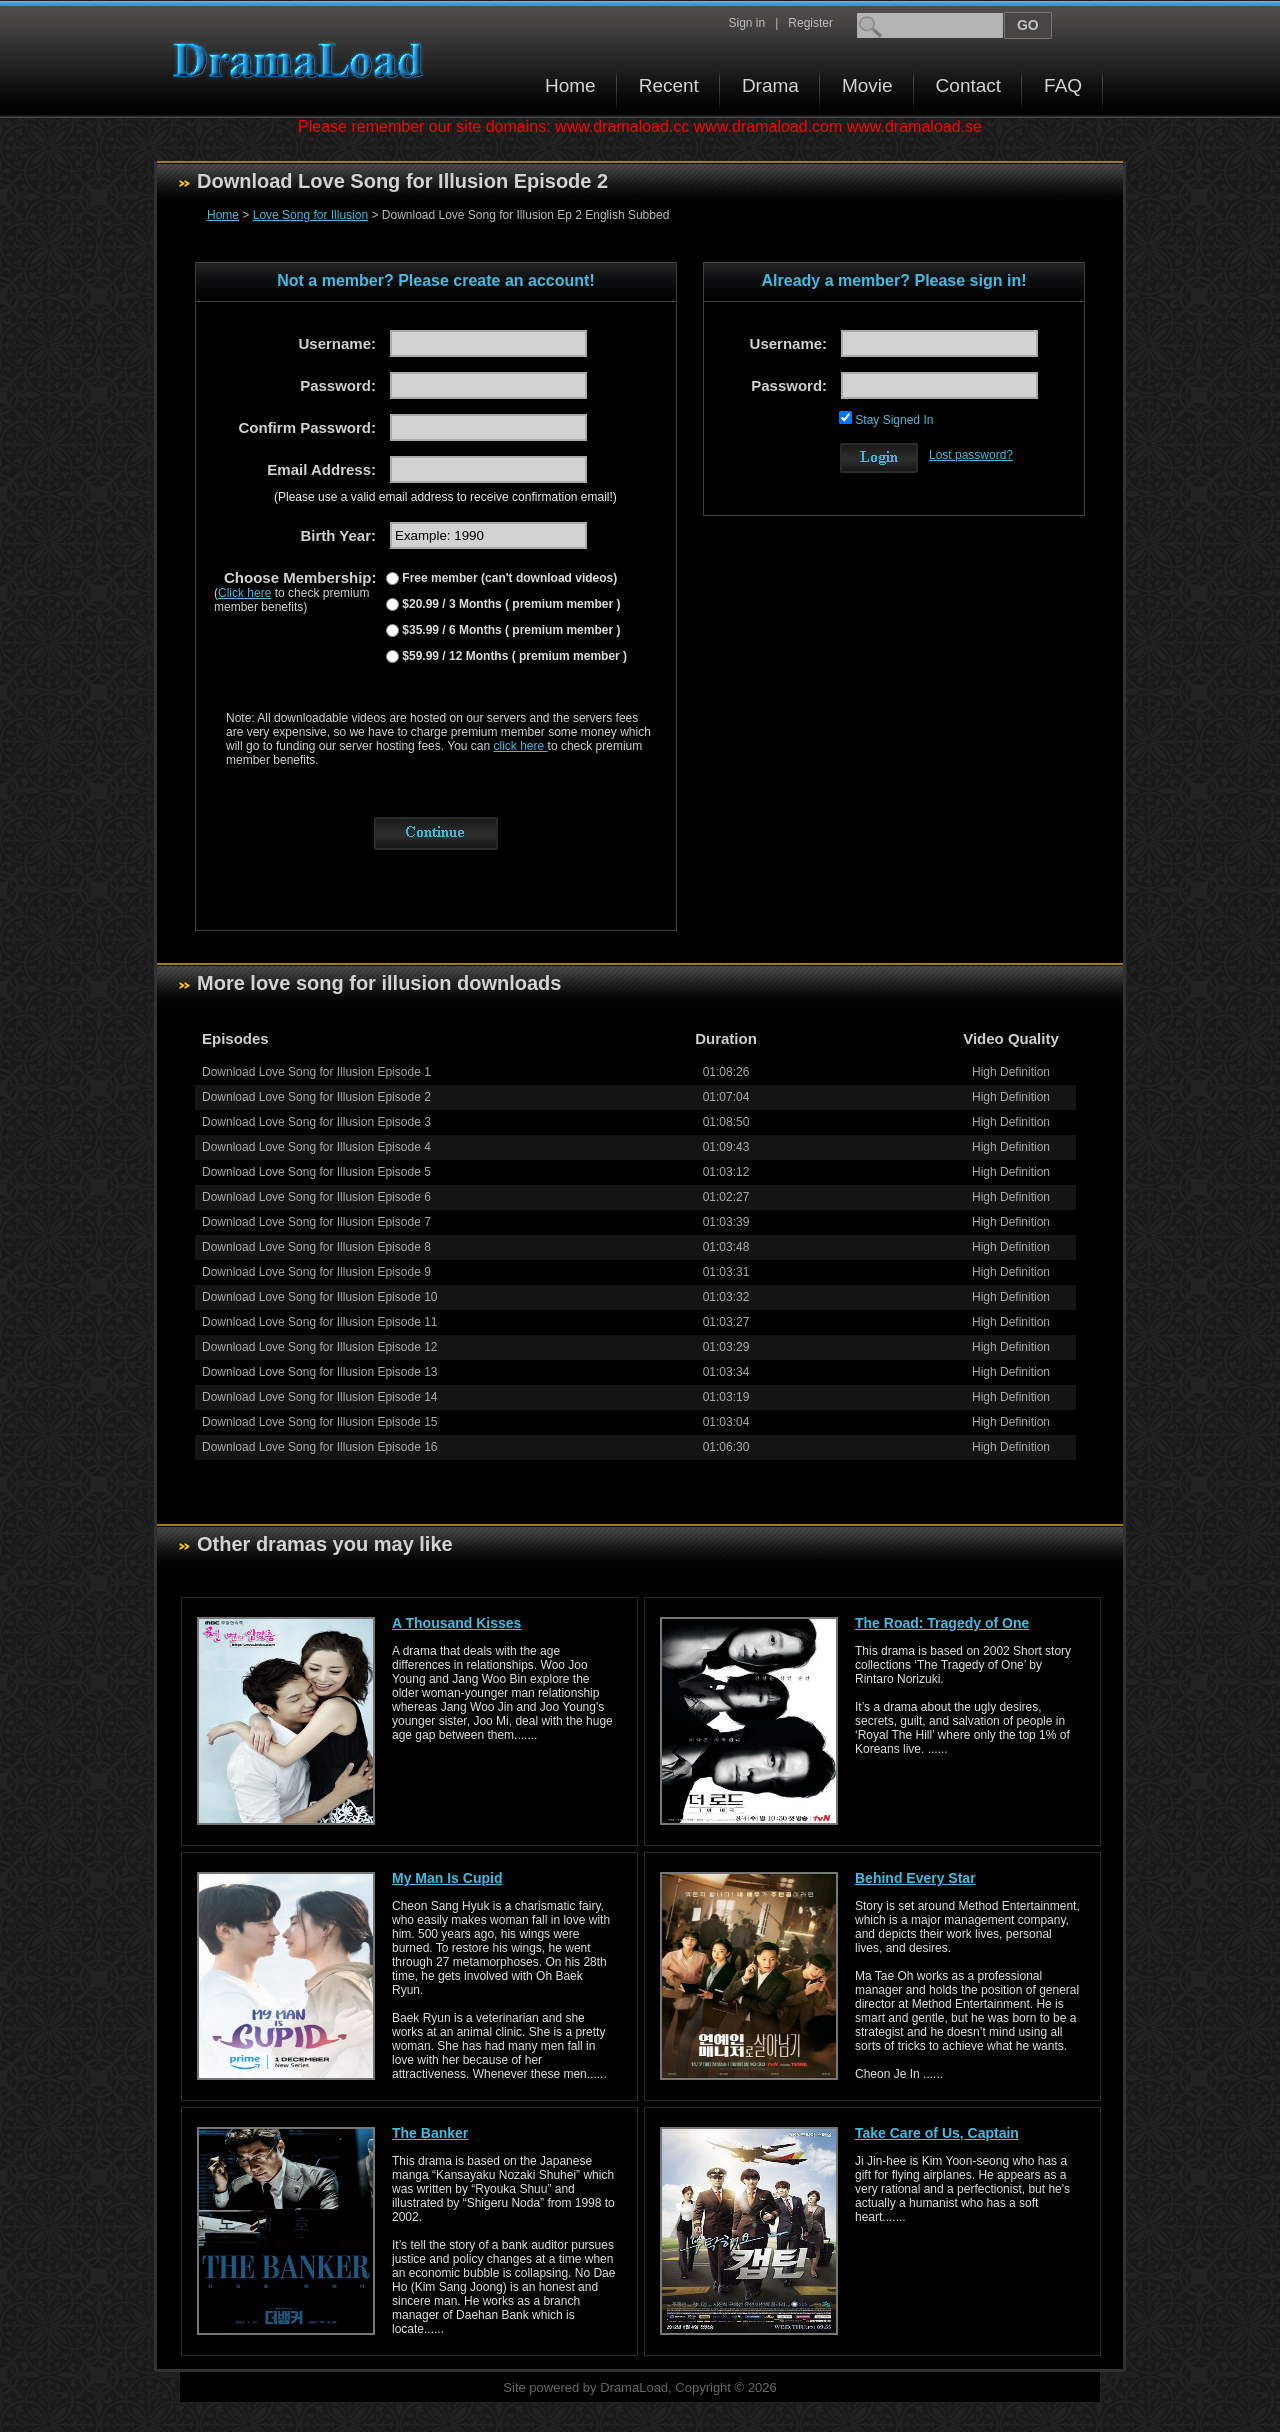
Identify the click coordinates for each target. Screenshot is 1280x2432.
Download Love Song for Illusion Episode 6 (316, 1197)
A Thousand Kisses (456, 1623)
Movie (867, 85)
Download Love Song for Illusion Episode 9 (316, 1272)
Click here (244, 593)
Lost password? (971, 455)
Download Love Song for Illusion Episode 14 (320, 1397)
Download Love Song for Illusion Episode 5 (316, 1172)
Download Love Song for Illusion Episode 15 (320, 1422)
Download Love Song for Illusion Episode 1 (316, 1072)
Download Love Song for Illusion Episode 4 (316, 1147)
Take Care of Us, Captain (937, 2133)
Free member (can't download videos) (508, 578)
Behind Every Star (915, 1878)
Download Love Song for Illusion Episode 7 (316, 1222)
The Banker (430, 2133)
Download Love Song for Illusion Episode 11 (320, 1322)
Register (810, 23)
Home (570, 85)
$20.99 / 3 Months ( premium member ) (509, 604)
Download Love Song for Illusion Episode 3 (316, 1122)
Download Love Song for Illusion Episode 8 (316, 1247)
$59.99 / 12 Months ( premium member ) (513, 656)
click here (521, 746)
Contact (968, 85)
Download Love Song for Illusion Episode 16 (320, 1447)
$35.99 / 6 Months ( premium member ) (509, 630)
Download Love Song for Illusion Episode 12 (320, 1347)
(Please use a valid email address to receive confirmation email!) (445, 497)
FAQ (1063, 85)
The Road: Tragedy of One (942, 1623)
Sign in (746, 23)
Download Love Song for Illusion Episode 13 (320, 1372)
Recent (669, 85)
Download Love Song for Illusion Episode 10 (320, 1297)
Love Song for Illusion (310, 215)
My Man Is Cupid (447, 1878)
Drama (770, 85)
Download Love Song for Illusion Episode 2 (316, 1097)
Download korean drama (303, 60)
